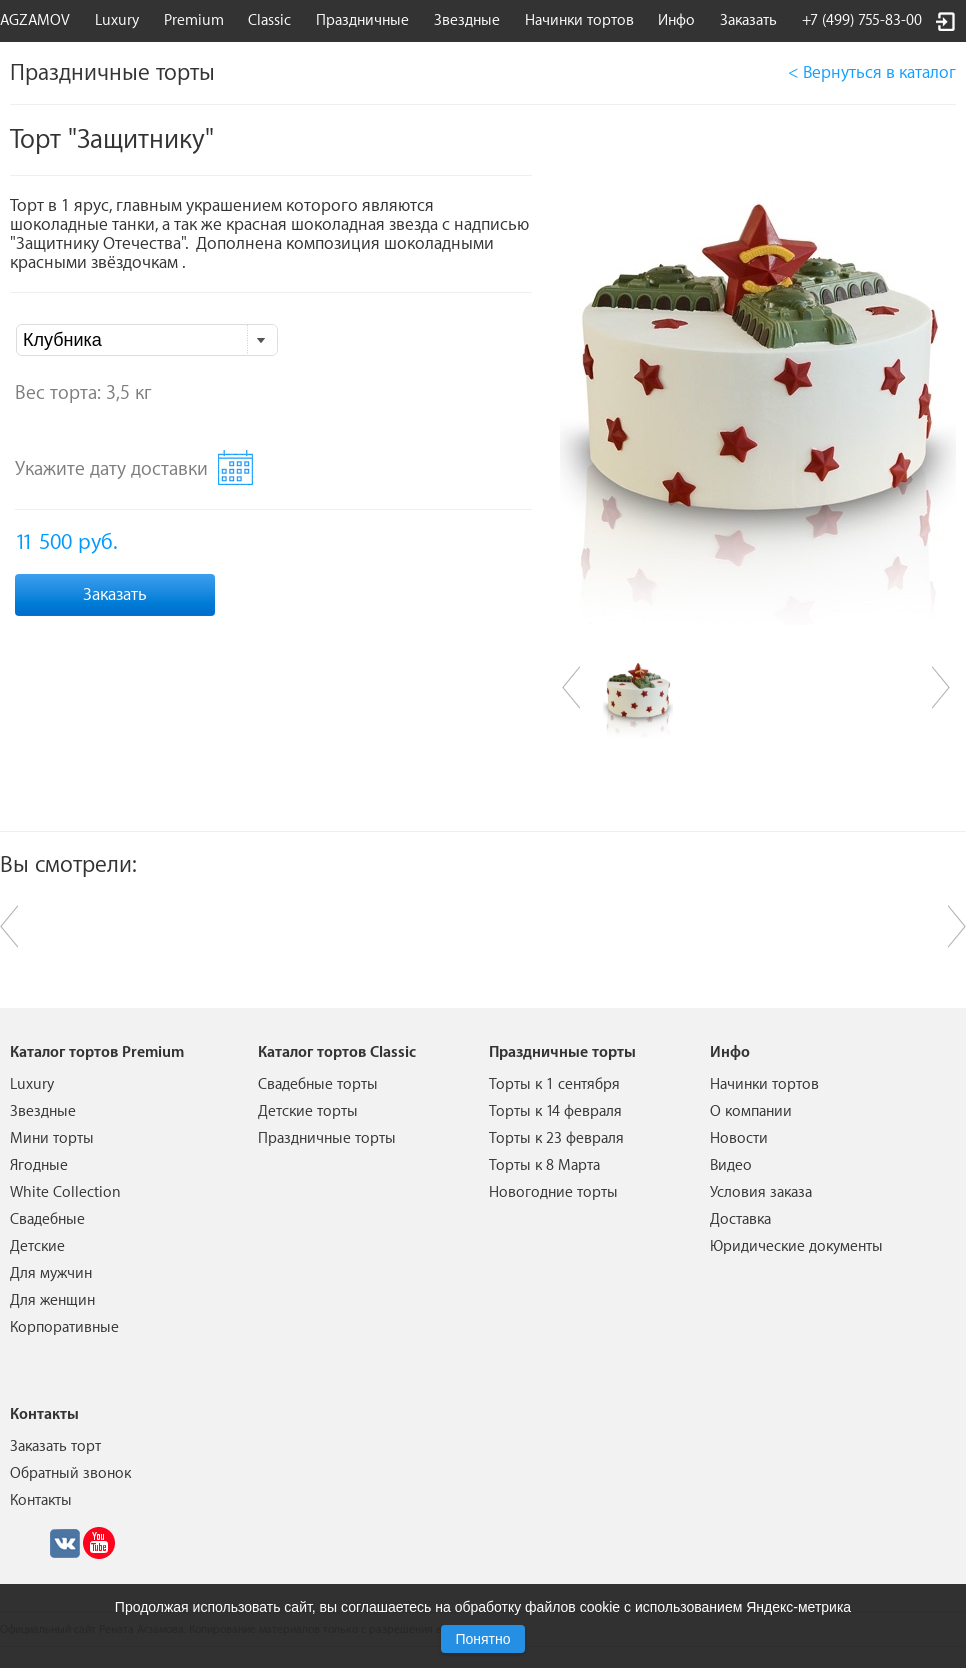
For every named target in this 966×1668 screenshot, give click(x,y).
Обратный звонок (70, 1473)
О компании (751, 1111)
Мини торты (52, 1138)
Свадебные (47, 1219)
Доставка (740, 1219)
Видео (731, 1165)
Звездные (467, 20)
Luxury (117, 20)
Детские (37, 1246)
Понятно (482, 1639)
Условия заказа (761, 1192)
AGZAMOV (35, 20)
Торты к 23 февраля (556, 1138)
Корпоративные (64, 1327)
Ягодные (39, 1165)
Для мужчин (51, 1273)
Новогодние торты (553, 1192)
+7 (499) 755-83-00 (862, 20)
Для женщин (52, 1300)
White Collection (65, 1192)
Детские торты (308, 1111)
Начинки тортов (579, 20)
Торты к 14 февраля (555, 1111)
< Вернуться (872, 72)
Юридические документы (796, 1246)
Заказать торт (55, 1446)
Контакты (41, 1500)
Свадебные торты (318, 1084)
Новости (739, 1138)
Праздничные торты (327, 1138)
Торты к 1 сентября (554, 1084)
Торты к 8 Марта (544, 1165)
